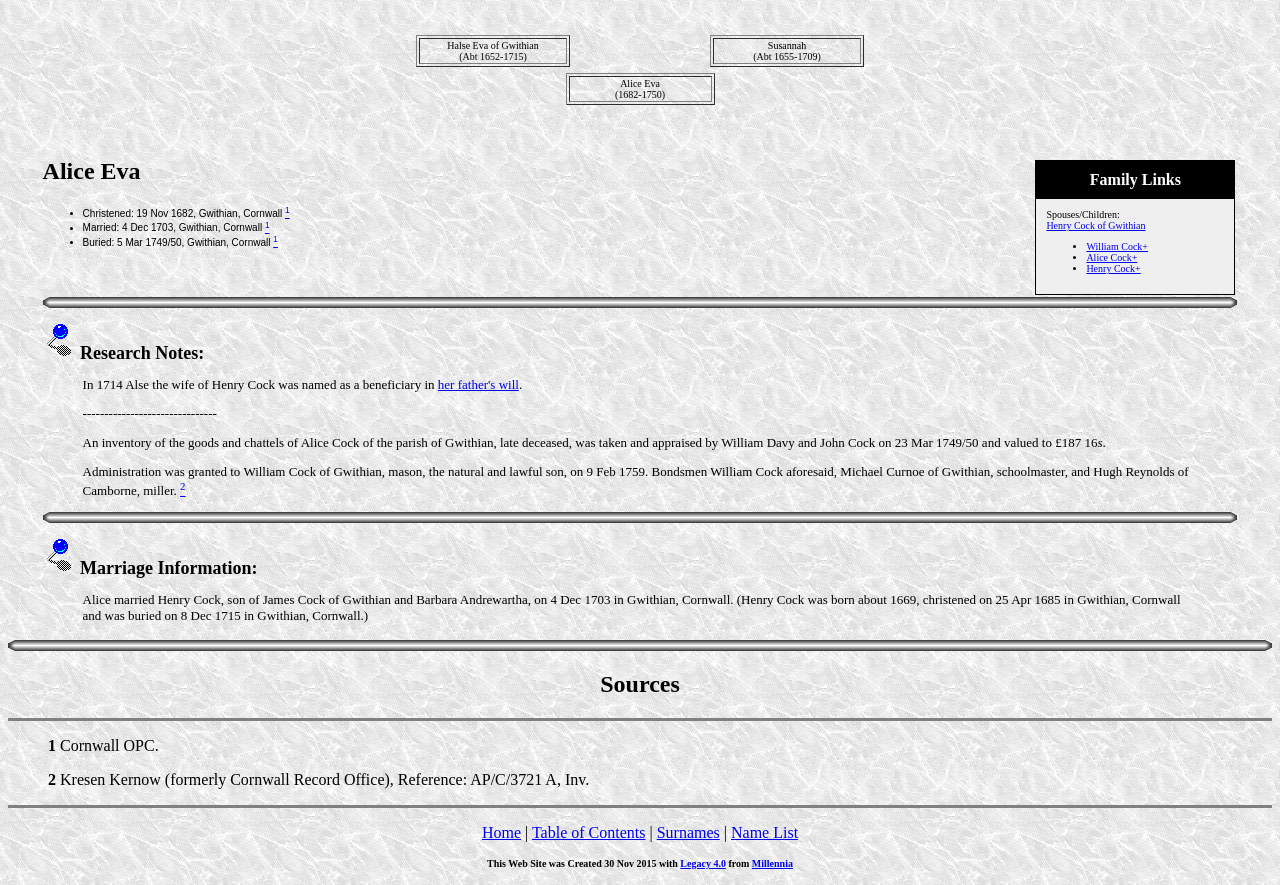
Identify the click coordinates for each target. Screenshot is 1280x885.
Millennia (772, 863)
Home (501, 832)
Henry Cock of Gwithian (1095, 225)
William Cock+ (1117, 246)
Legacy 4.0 (703, 863)
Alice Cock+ (1111, 257)
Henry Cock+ (1113, 268)
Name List (764, 832)
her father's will (478, 384)
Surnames (688, 832)
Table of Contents (589, 832)
